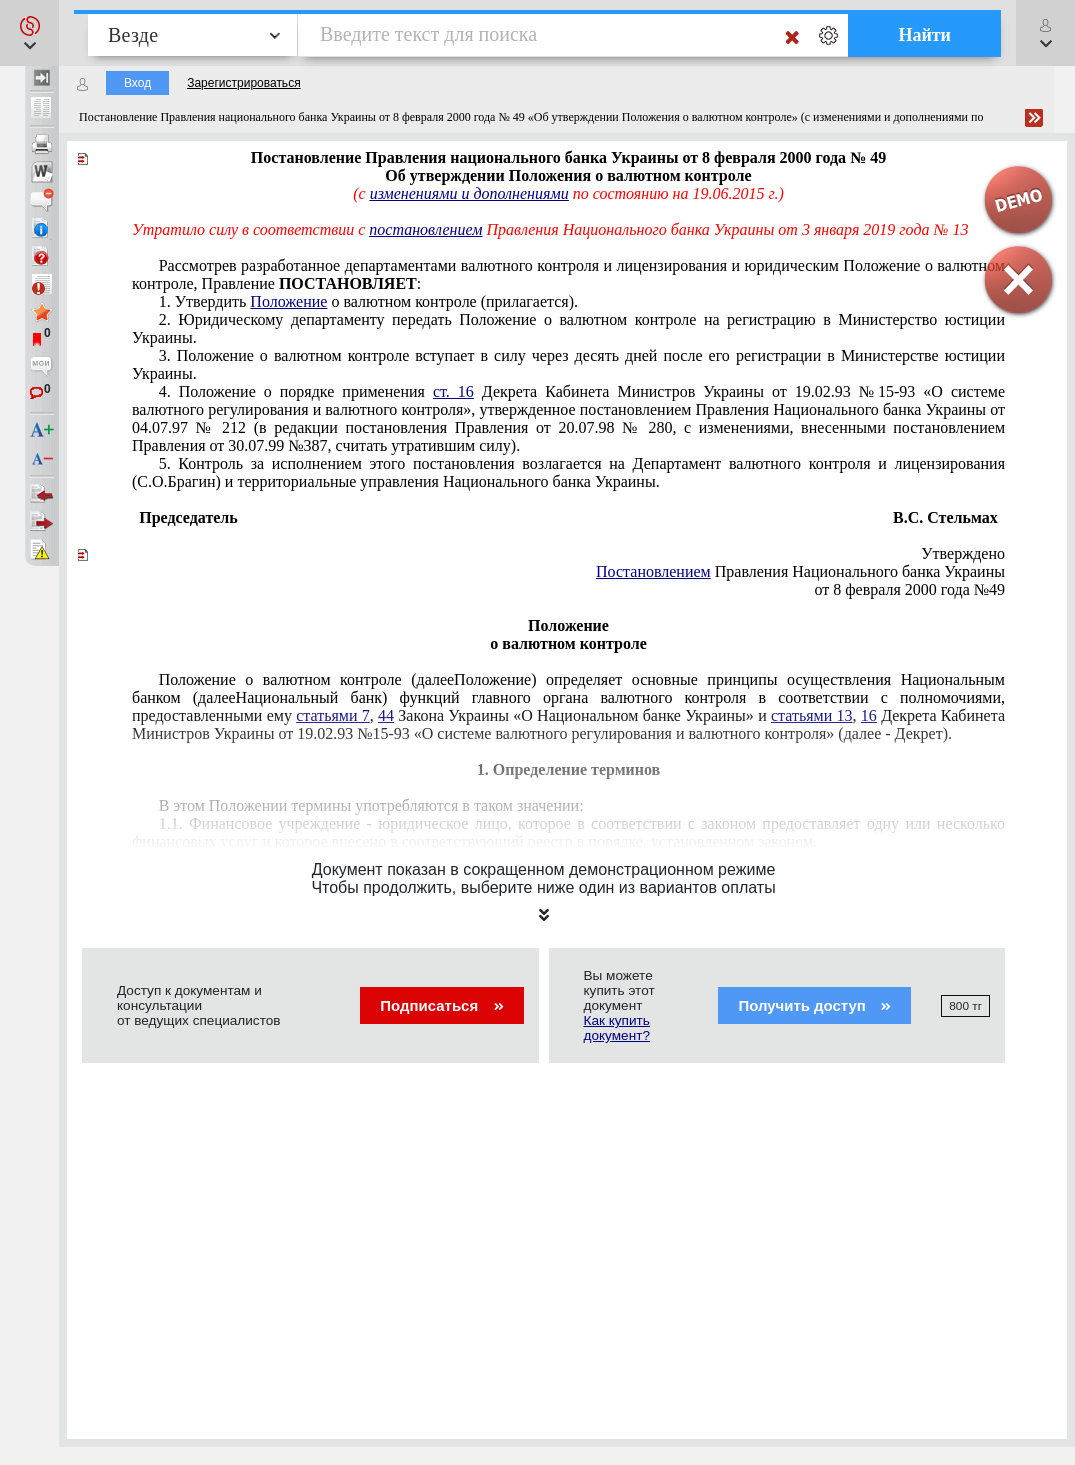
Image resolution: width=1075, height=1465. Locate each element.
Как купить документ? (617, 1028)
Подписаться (441, 1005)
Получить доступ (814, 1005)
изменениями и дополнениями (469, 193)
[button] (29, 33)
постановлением (425, 229)
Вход (137, 83)
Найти (924, 35)
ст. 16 (453, 391)
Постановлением (653, 571)
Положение (288, 301)
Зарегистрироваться (243, 83)
